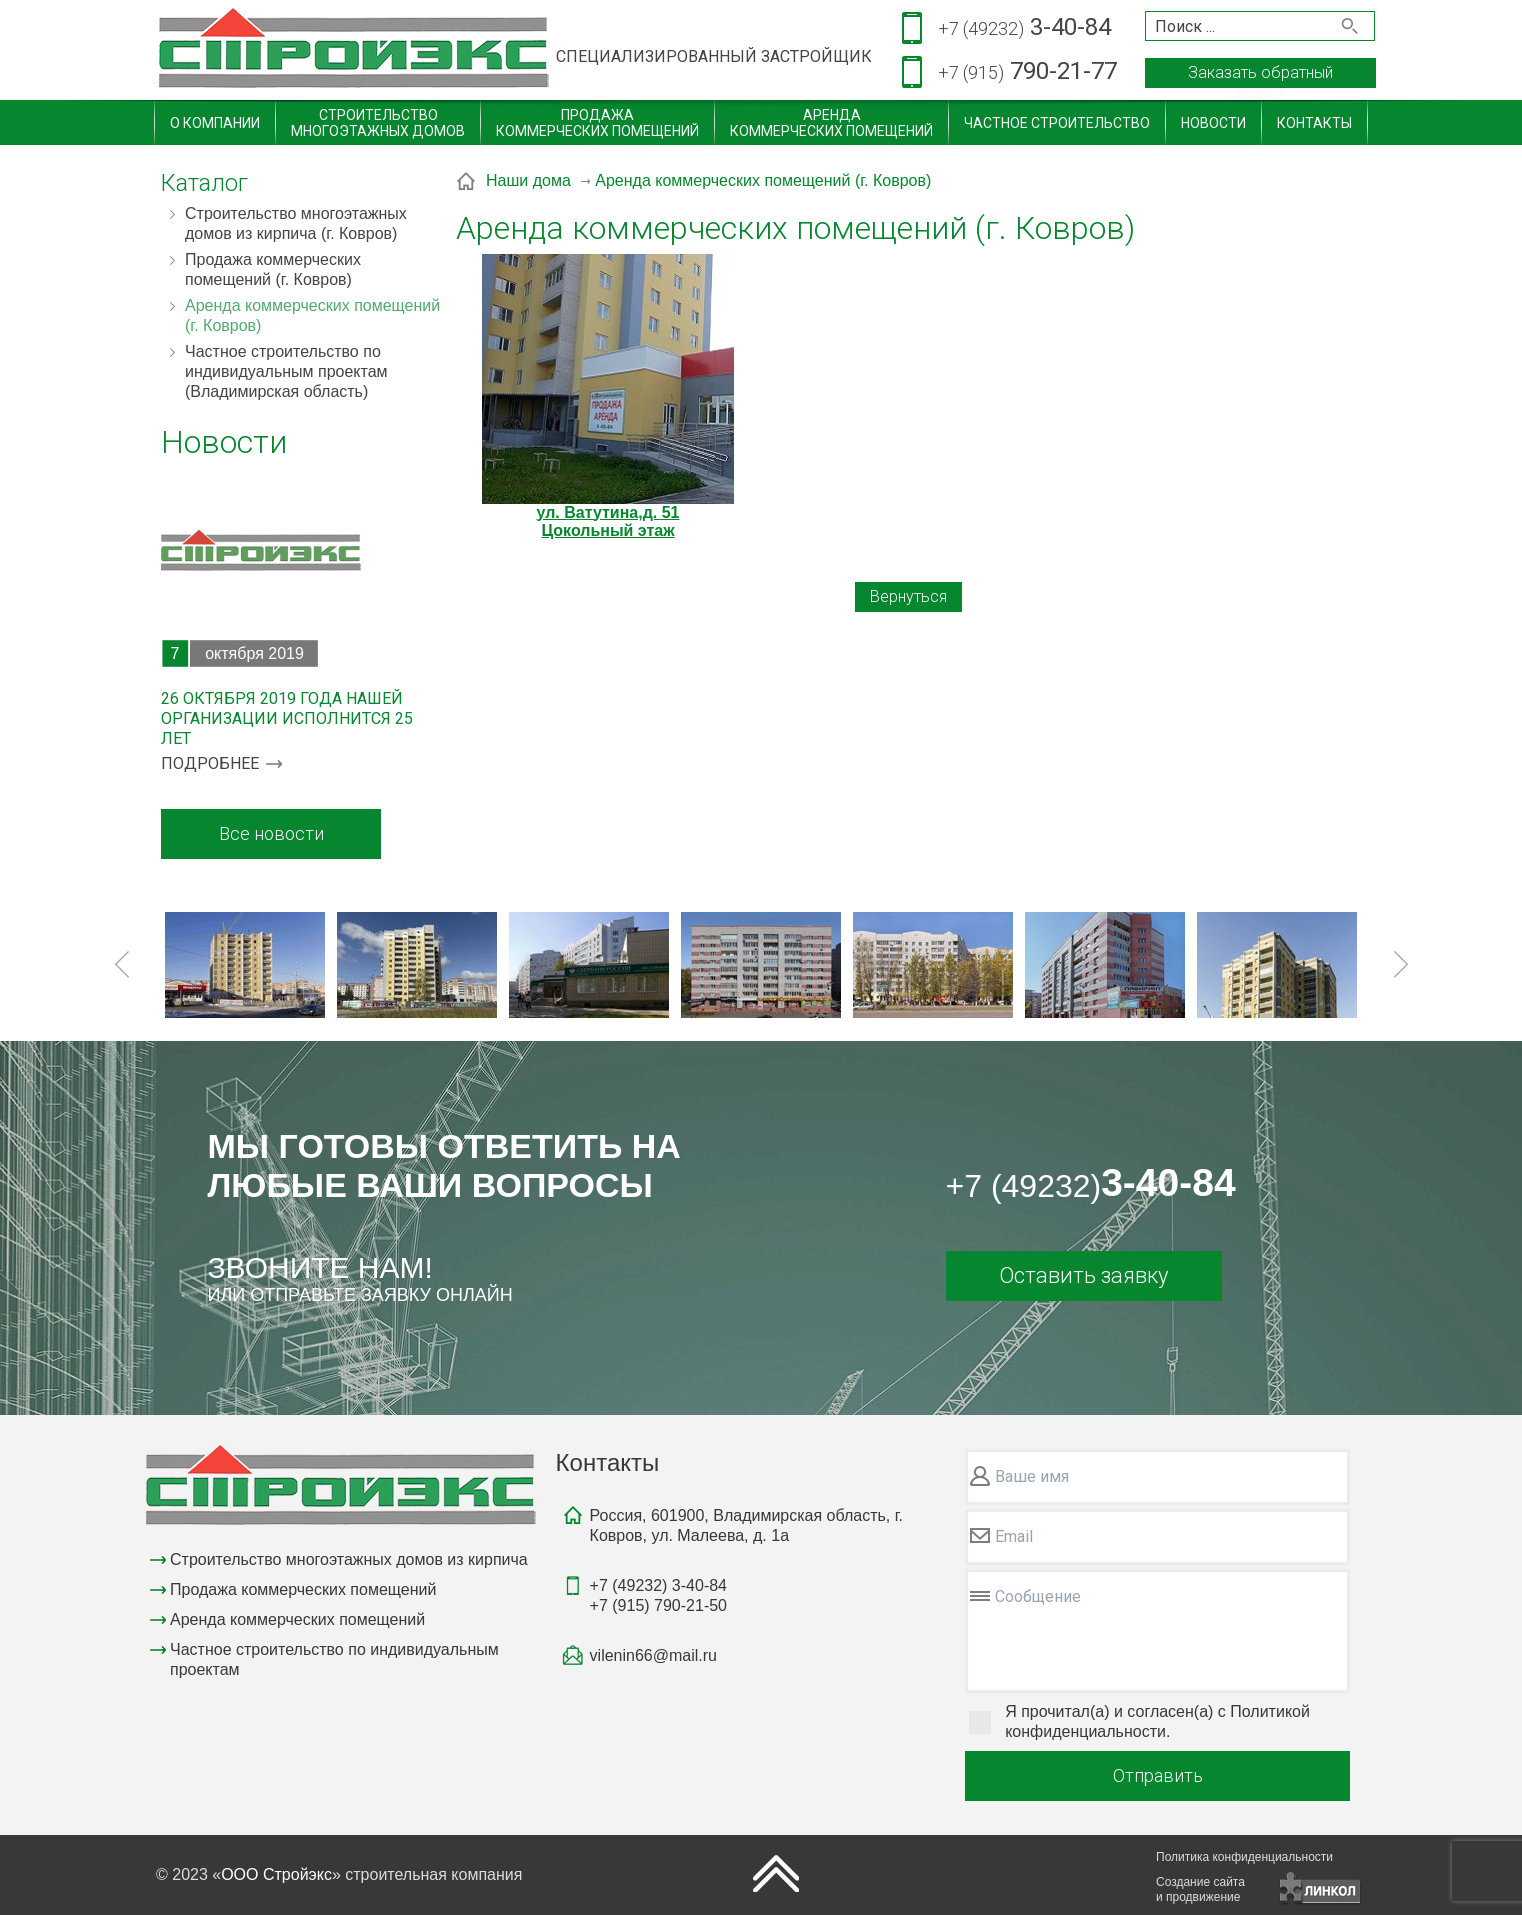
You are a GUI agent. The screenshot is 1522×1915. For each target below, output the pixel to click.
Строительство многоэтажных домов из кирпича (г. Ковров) (296, 223)
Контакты (1314, 123)
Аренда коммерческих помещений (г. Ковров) (312, 315)
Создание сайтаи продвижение (1200, 1889)
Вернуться (908, 596)
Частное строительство (1057, 123)
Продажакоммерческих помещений (597, 123)
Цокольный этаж (607, 530)
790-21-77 (1027, 72)
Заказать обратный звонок (1260, 75)
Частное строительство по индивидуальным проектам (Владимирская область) (286, 371)
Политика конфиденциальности (1244, 1857)
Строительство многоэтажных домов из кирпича (349, 1559)
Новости (1213, 123)
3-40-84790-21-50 (658, 1595)
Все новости (271, 833)
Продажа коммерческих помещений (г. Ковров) (273, 269)
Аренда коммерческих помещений (297, 1619)
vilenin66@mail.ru (653, 1655)
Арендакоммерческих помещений (831, 123)
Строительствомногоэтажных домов (378, 123)
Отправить (1158, 1775)
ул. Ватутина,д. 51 (607, 512)
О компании (215, 123)
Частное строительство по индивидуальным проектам (334, 1659)
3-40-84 (1024, 28)
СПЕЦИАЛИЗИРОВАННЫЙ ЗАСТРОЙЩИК (714, 56)
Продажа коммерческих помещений (303, 1589)
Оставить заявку (1083, 1275)
